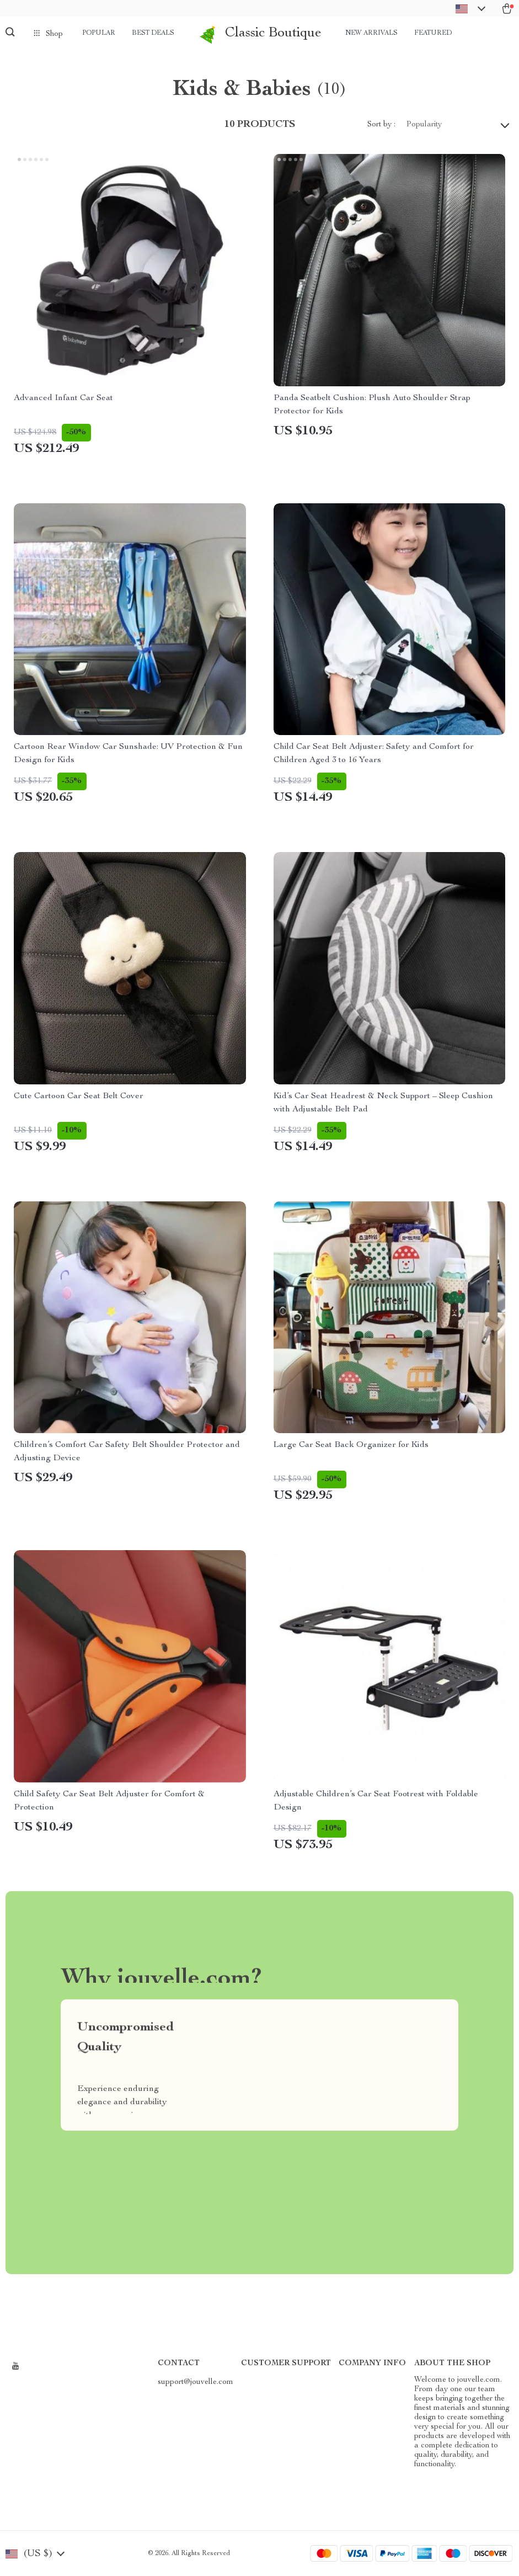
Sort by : (381, 125)
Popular (98, 33)
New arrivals (371, 33)
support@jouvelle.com (195, 2382)
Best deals (153, 33)
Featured (433, 33)
